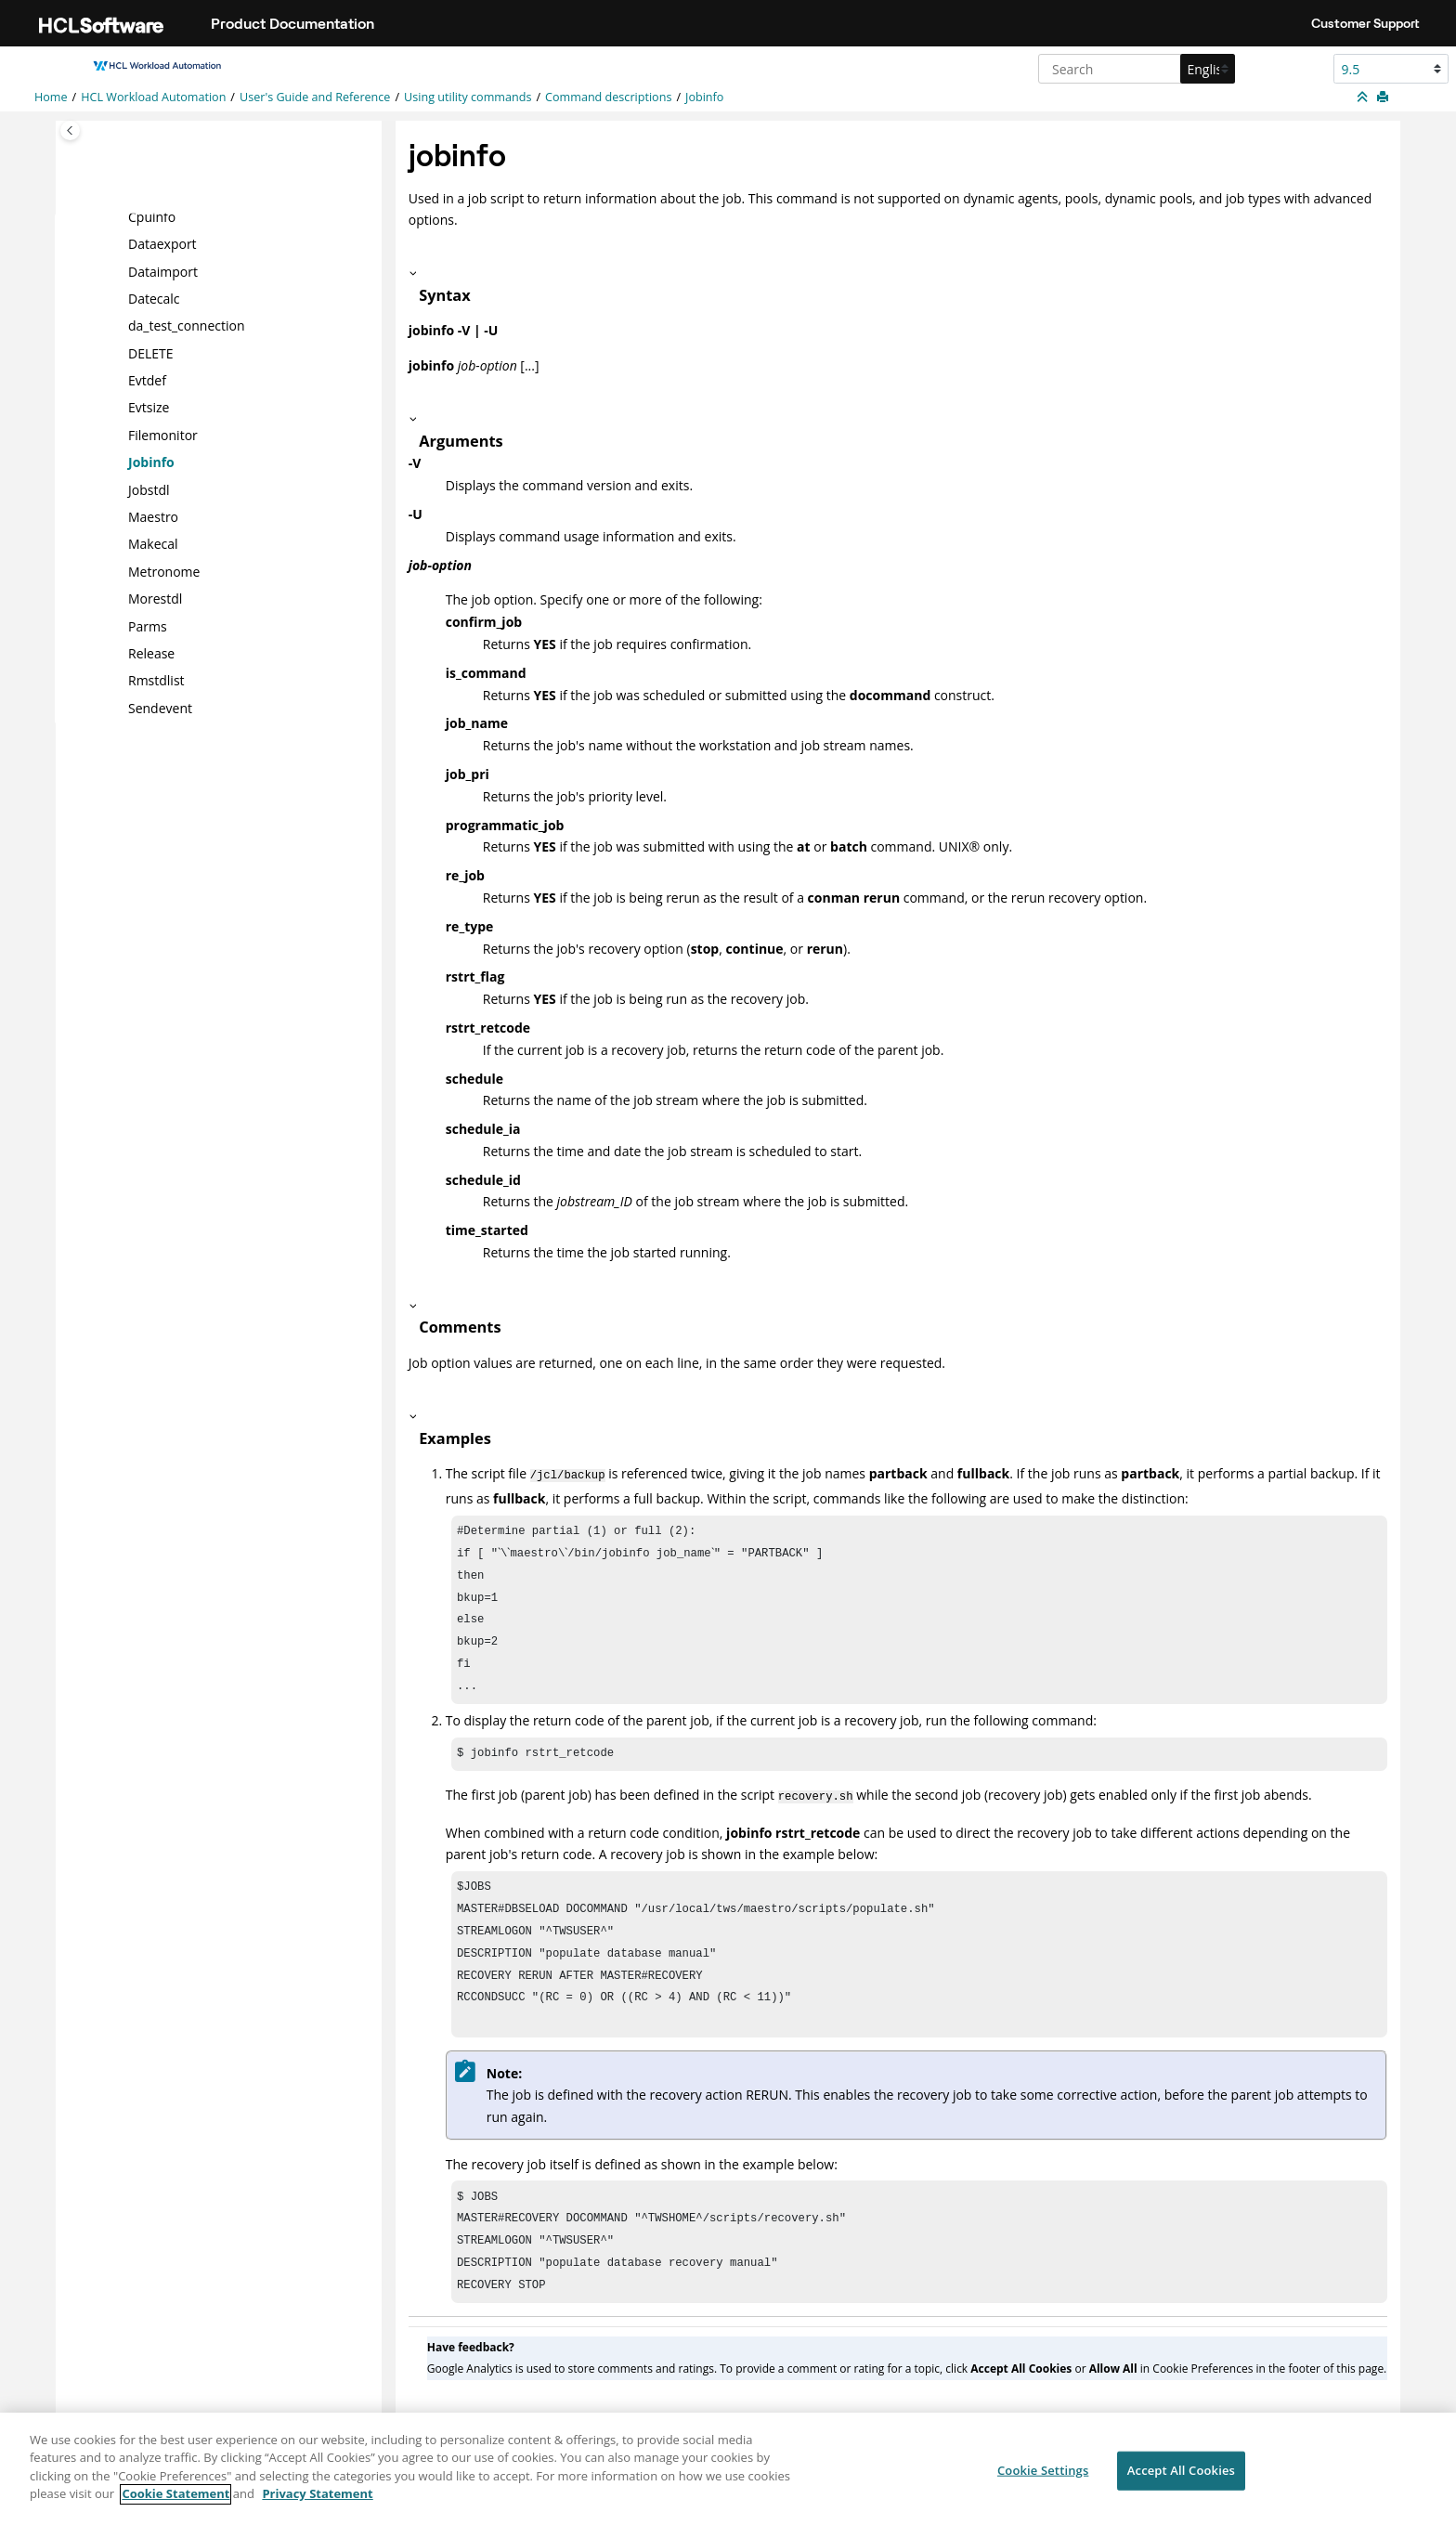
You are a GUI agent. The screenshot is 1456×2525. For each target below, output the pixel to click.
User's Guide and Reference (315, 97)
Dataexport (162, 244)
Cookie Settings (1042, 2479)
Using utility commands (467, 97)
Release (151, 653)
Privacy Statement (317, 2503)
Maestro (153, 517)
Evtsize (148, 407)
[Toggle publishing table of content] (70, 130)
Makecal (153, 544)
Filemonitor (163, 435)
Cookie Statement (175, 2503)
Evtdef (147, 380)
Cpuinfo (152, 216)
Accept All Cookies (1181, 2479)
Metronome (164, 571)
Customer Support (1365, 23)
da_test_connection (186, 325)
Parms (147, 625)
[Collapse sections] (1364, 97)
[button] (120, 216)
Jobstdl (149, 489)
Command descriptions (608, 97)
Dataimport (163, 271)
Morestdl (155, 598)
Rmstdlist (156, 680)
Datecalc (154, 298)
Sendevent (160, 708)
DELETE (151, 352)
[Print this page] (1384, 97)
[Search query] (1134, 69)
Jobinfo (704, 97)
